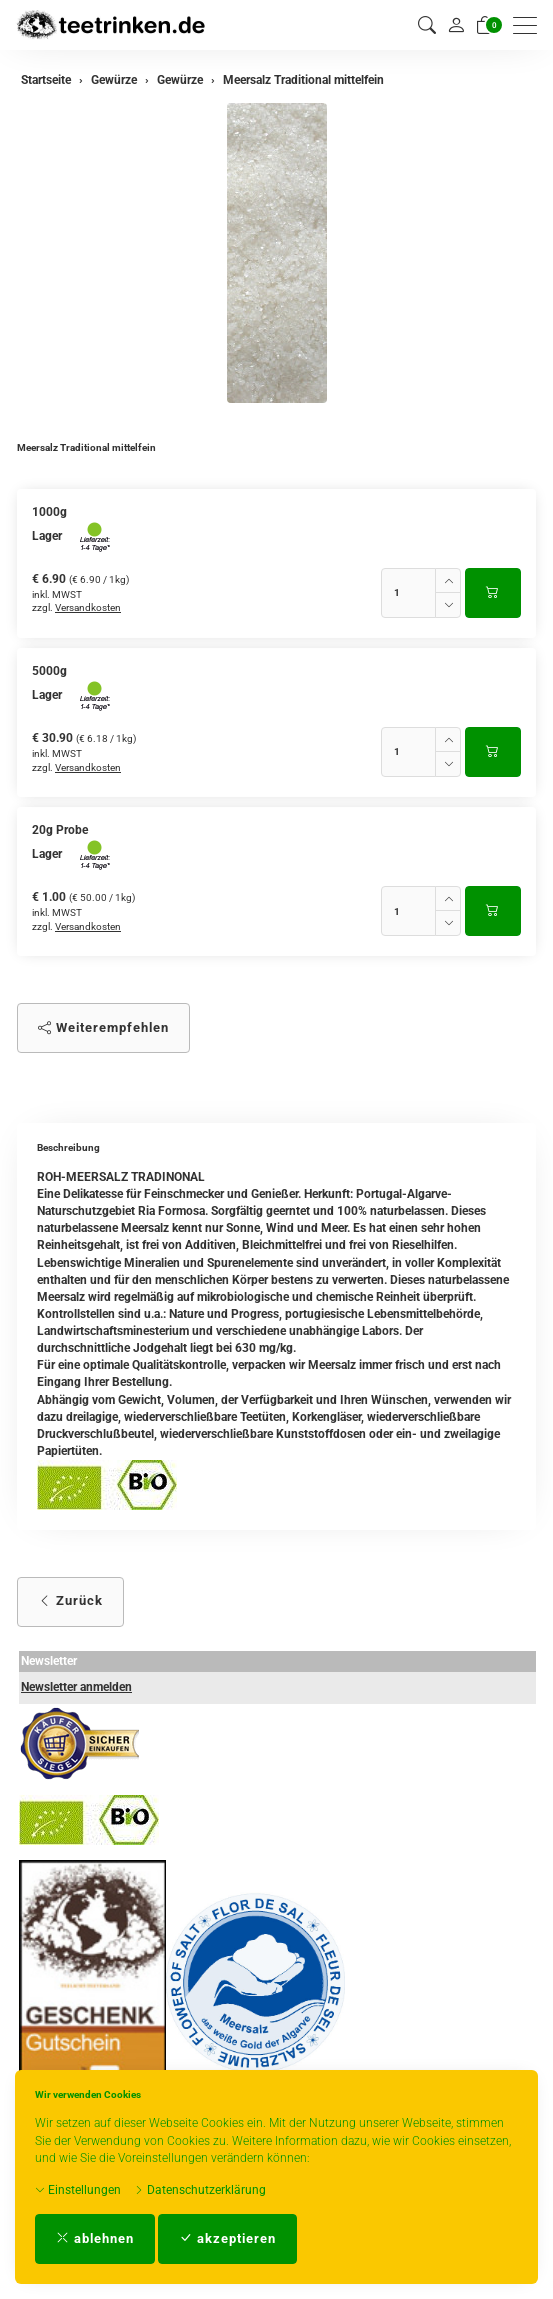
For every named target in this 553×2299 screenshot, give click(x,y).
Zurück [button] (70, 1600)
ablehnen (95, 2238)
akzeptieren (227, 2238)
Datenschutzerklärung (200, 2190)
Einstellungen (78, 2190)
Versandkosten (88, 607)
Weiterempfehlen (103, 1027)
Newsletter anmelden (76, 1687)
